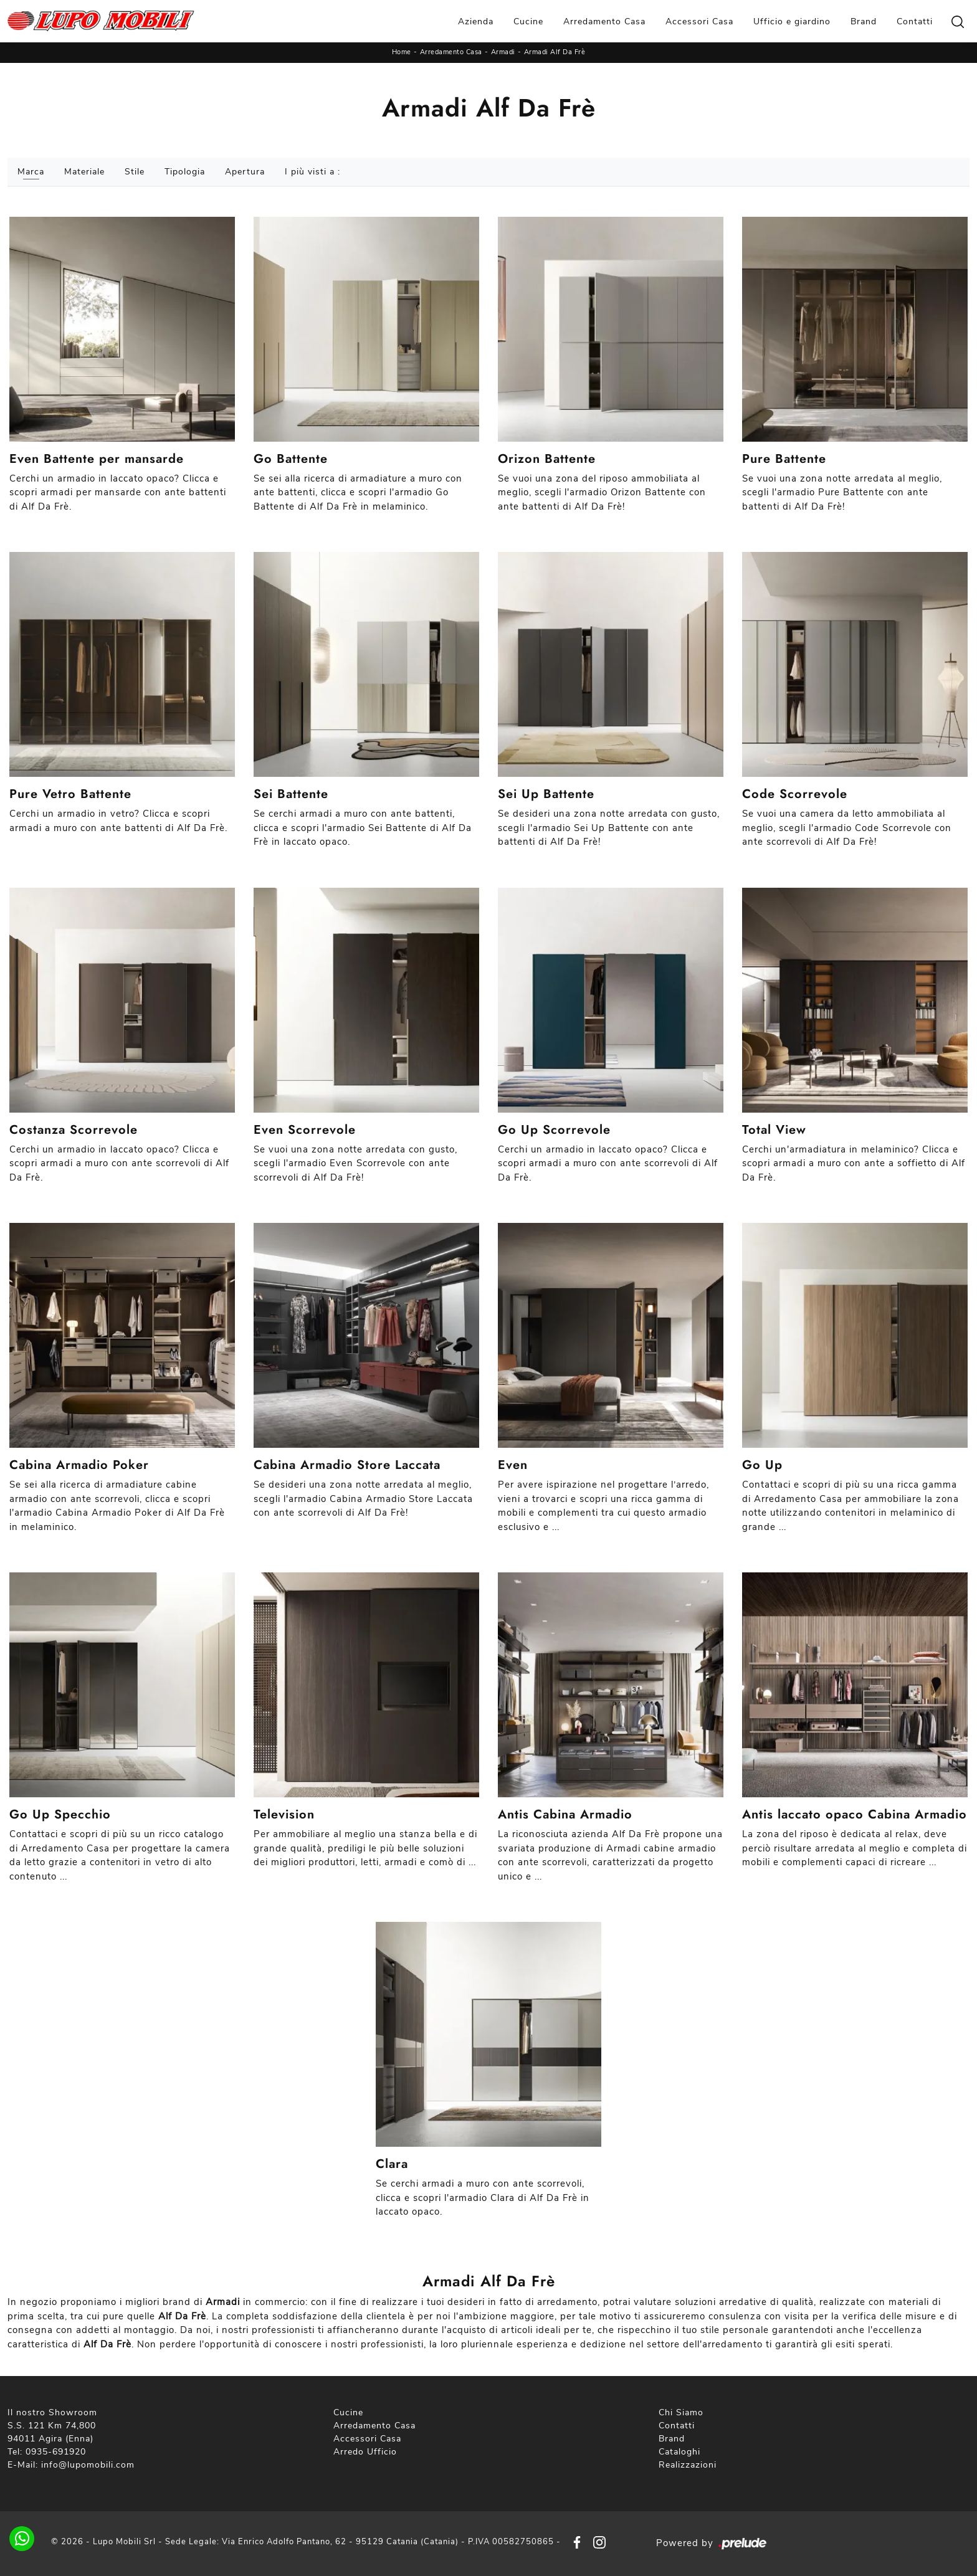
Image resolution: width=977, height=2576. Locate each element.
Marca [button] (30, 172)
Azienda (475, 21)
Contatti (915, 21)
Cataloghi (679, 2452)
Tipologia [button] (184, 172)
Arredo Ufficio (365, 2452)
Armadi (503, 52)
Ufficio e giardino (792, 21)
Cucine (528, 21)
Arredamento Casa (604, 21)
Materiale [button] (84, 172)
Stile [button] (135, 172)
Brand (864, 21)
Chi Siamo (681, 2412)
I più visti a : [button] (312, 172)
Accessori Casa (699, 21)
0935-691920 (56, 2452)
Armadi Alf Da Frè (555, 52)
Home (401, 52)
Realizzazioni (688, 2465)
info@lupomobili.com (88, 2465)
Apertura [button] (245, 172)
